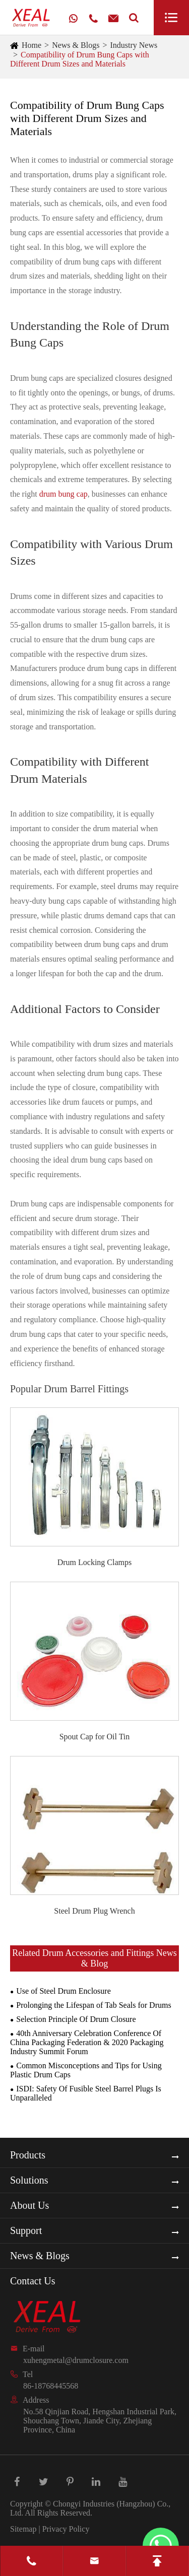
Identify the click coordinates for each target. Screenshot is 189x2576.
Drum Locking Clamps (94, 1562)
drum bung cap (63, 494)
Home (31, 45)
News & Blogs (75, 45)
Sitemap (23, 2529)
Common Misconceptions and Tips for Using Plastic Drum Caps (86, 2070)
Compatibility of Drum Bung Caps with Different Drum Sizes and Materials (79, 59)
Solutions (29, 2180)
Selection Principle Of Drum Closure (76, 2019)
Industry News (133, 45)
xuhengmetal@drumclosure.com (76, 2360)
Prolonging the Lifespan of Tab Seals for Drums (93, 2005)
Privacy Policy (66, 2529)
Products (27, 2154)
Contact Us (32, 2280)
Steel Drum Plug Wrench (94, 1911)
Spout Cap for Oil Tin (94, 1736)
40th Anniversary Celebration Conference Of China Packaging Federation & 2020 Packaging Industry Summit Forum (86, 2042)
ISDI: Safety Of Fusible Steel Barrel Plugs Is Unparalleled (85, 2093)
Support (26, 2230)
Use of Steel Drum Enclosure (63, 1991)
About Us (29, 2205)
